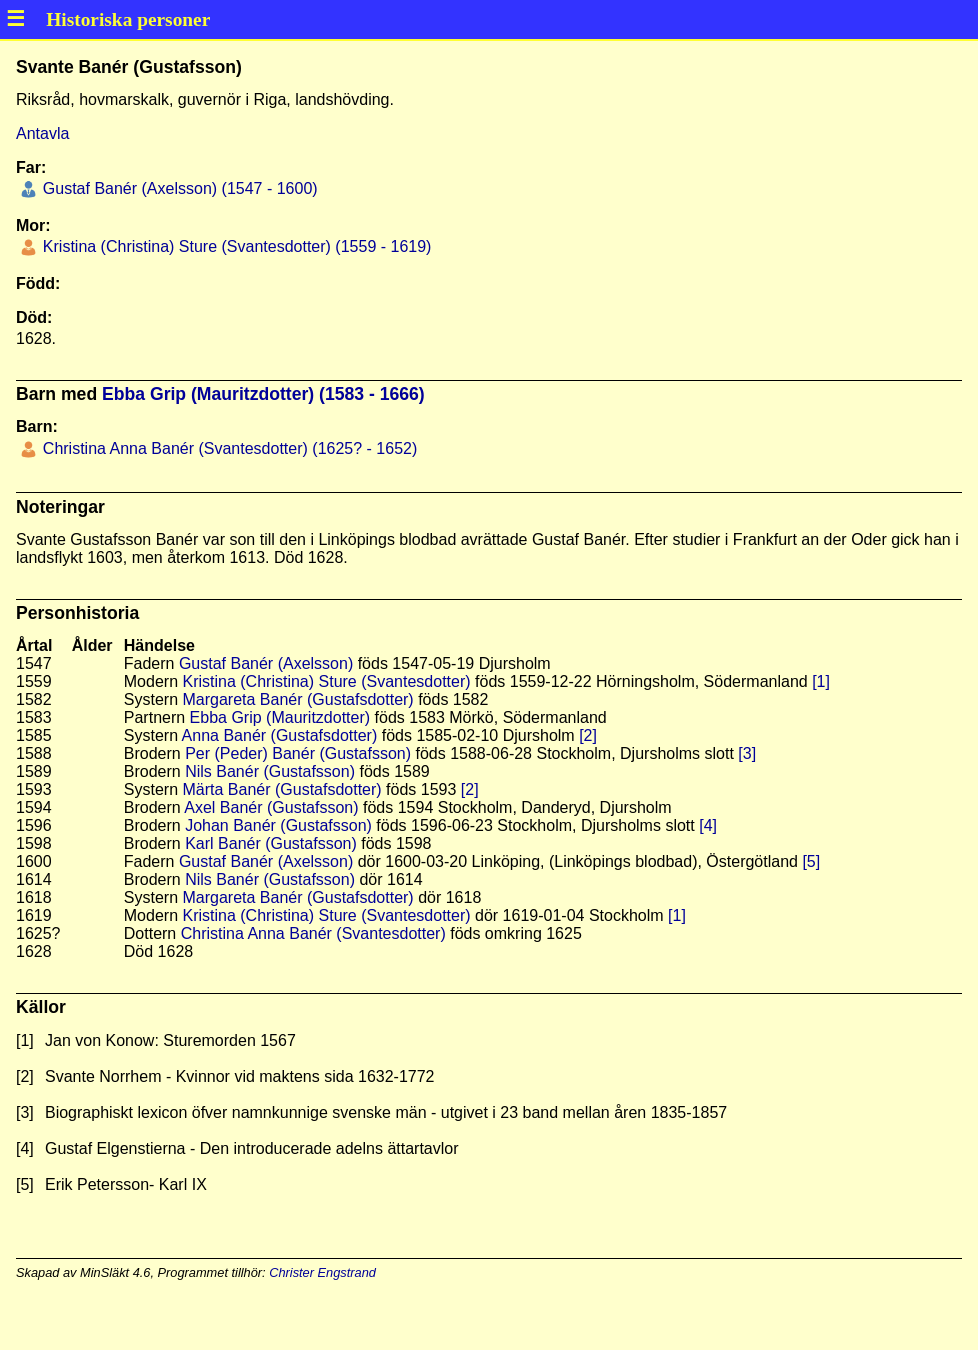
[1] (821, 681)
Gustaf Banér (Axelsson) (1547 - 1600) (177, 188)
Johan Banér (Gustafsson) (278, 825)
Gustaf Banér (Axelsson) (266, 663)
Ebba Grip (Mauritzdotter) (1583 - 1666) (263, 394)
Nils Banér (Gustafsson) (270, 771)
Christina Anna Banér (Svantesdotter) (313, 933)
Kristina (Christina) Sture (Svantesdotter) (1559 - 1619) (234, 246)
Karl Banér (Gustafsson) (271, 843)
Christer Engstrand (322, 1272)
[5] (811, 861)
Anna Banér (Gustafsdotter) (280, 735)
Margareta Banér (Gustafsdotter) (297, 699)
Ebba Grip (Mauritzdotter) (280, 717)
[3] (747, 753)
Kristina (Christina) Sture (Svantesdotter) (326, 681)
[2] (588, 735)
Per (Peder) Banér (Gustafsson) (298, 753)
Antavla (42, 133)
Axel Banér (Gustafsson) (271, 807)
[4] (708, 825)
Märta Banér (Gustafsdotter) (281, 789)
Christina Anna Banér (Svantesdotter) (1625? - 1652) (227, 448)
